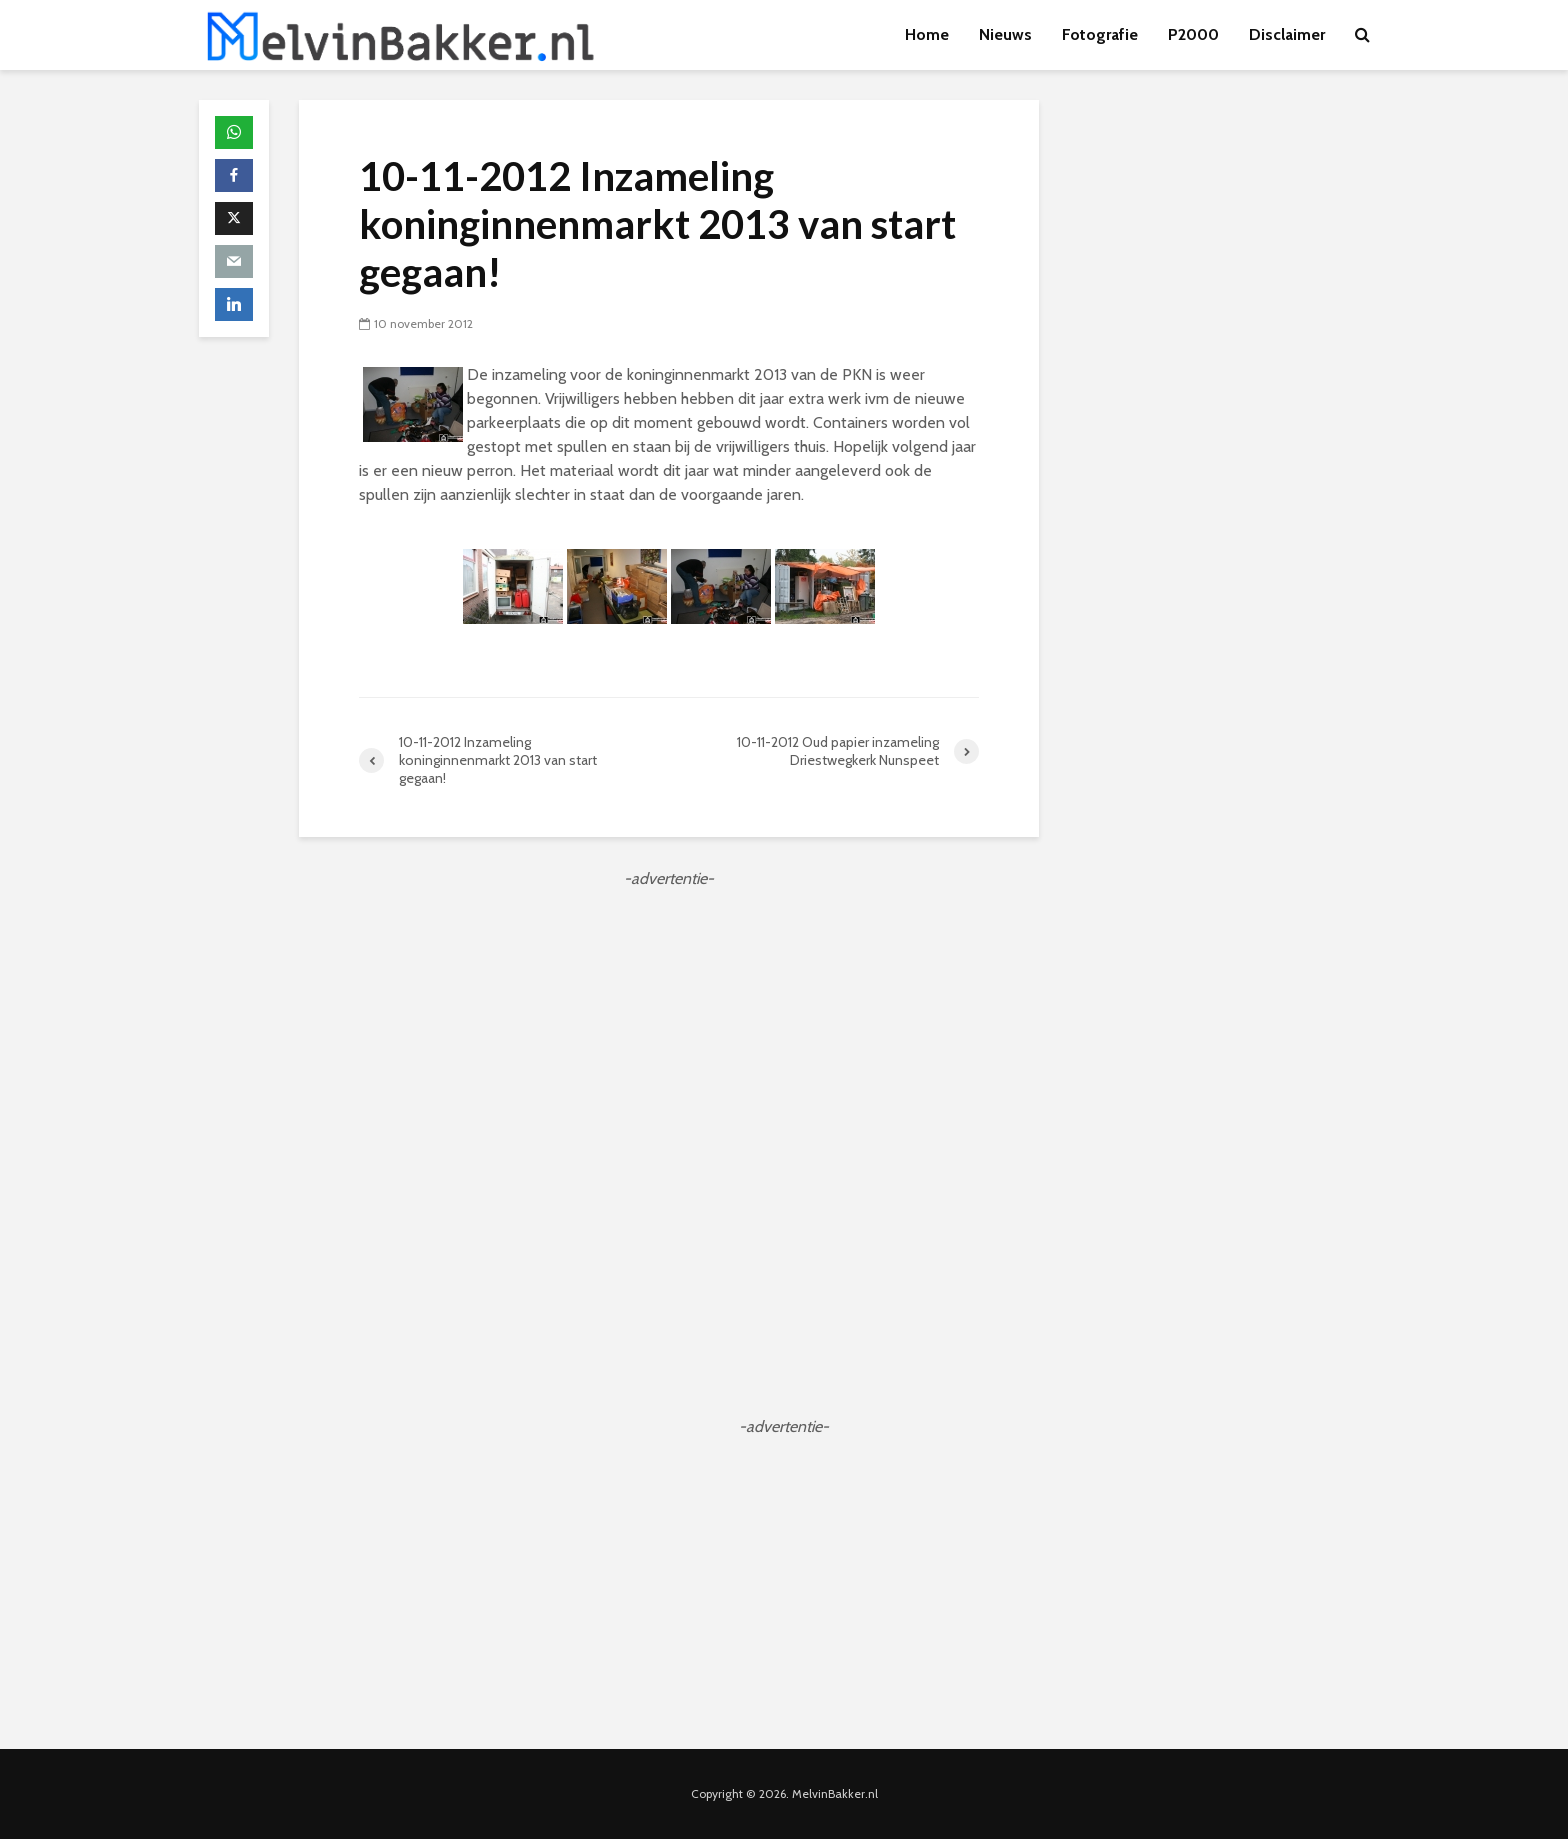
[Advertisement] (669, 1031)
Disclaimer (1287, 34)
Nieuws (1005, 34)
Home (927, 34)
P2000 (1193, 34)
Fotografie (1100, 34)
